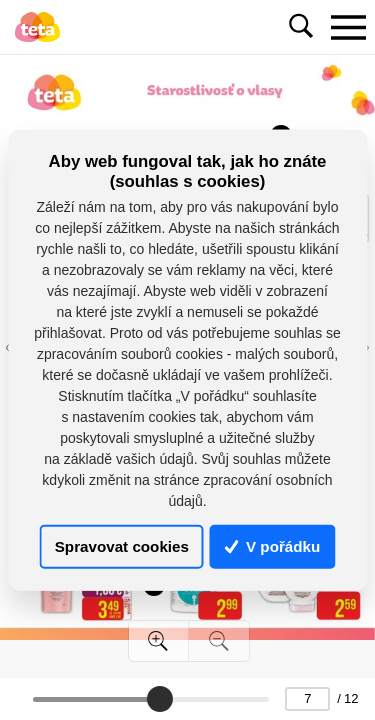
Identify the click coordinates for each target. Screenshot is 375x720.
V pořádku (273, 546)
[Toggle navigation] (348, 27)
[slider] (160, 699)
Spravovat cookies (122, 546)
